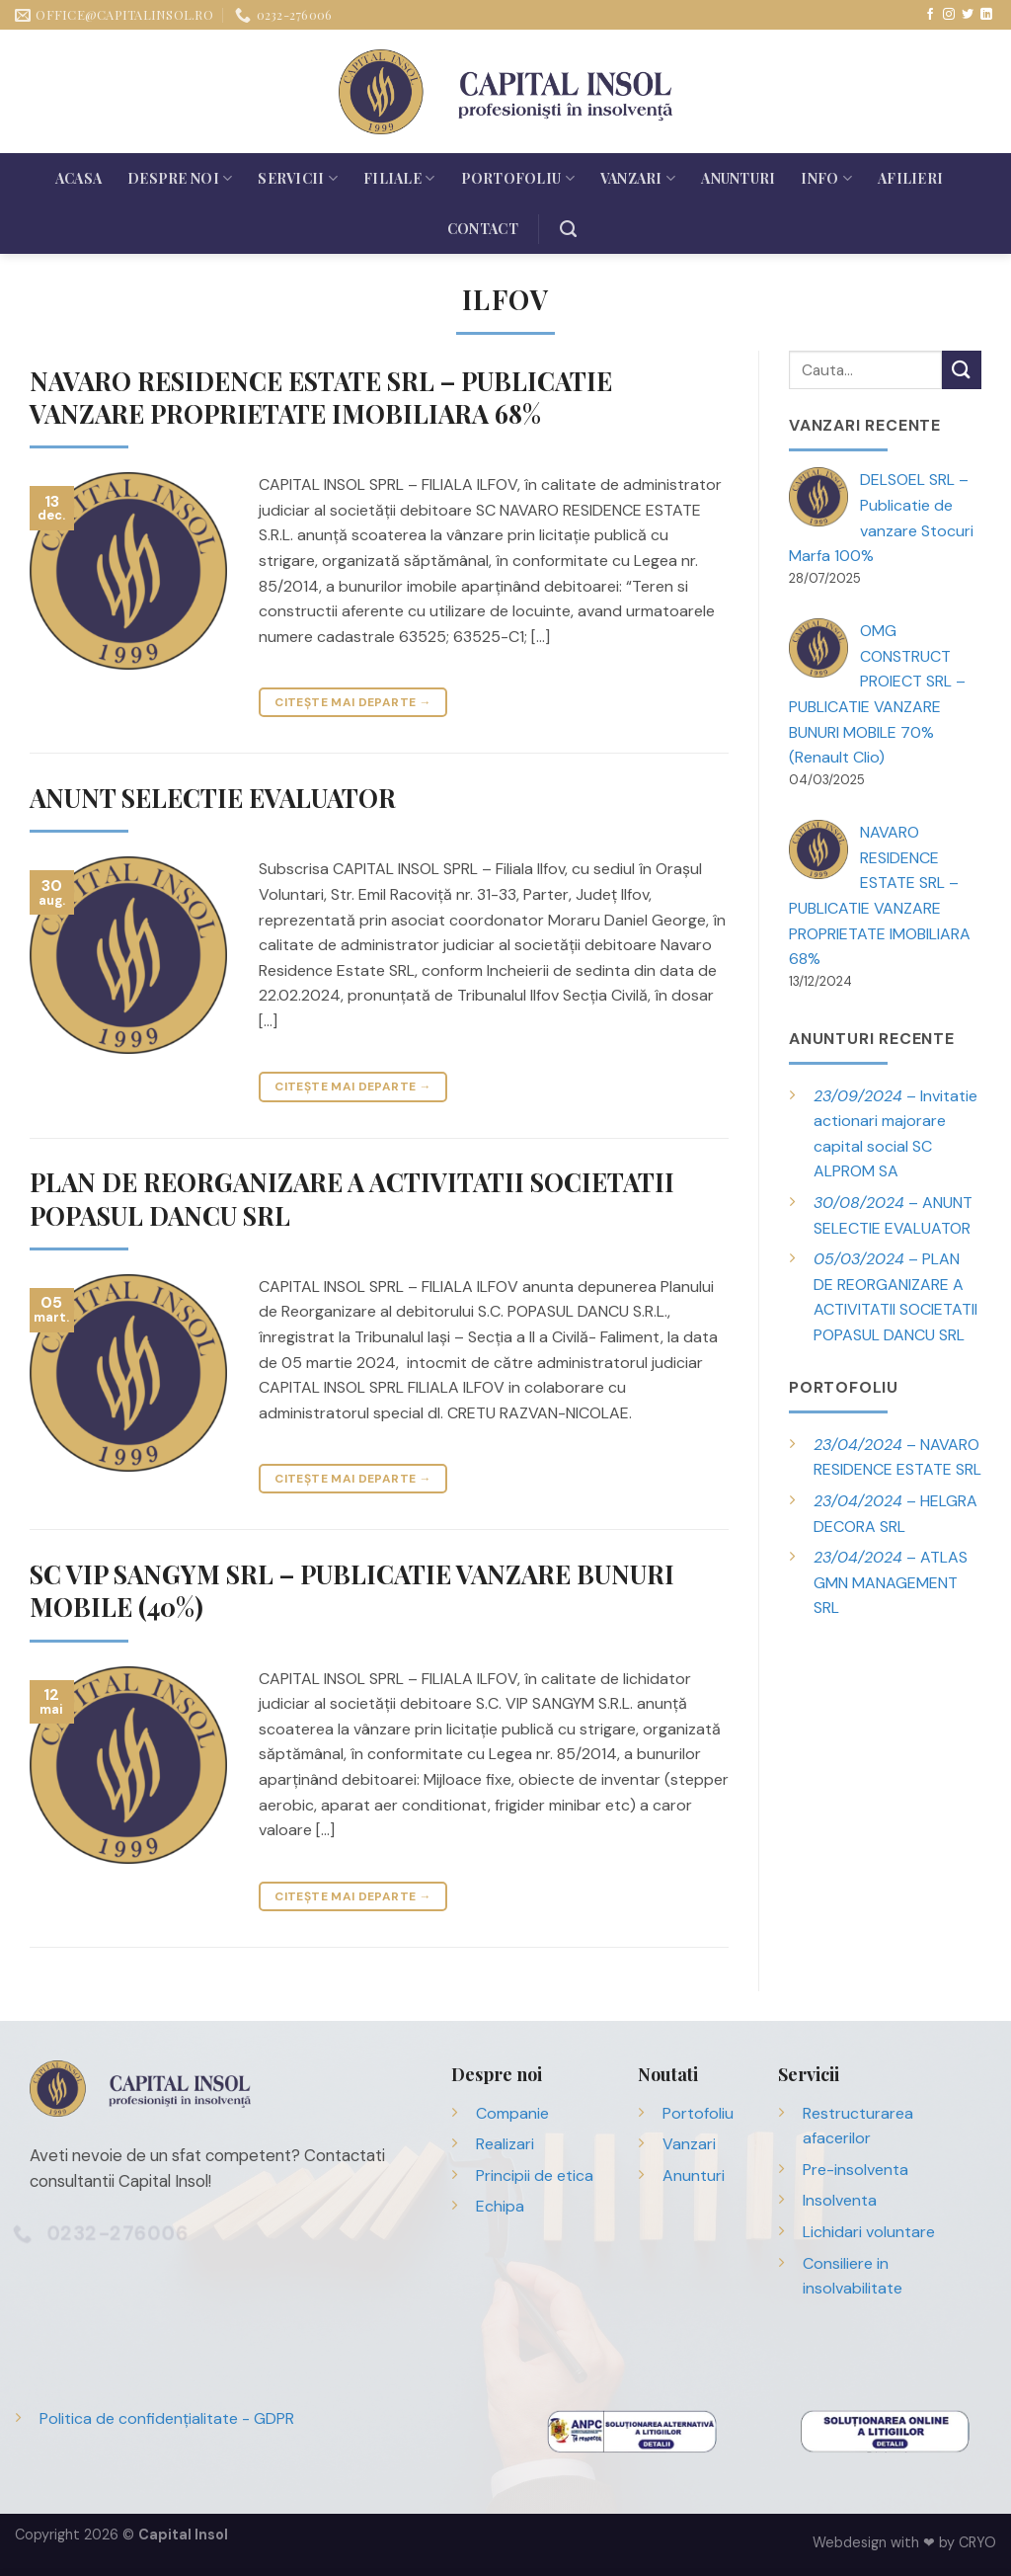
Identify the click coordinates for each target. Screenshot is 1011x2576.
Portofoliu (518, 178)
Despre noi (179, 178)
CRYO (977, 2542)
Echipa (500, 2206)
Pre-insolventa (855, 2169)
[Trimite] (961, 370)
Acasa (78, 178)
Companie (512, 2113)
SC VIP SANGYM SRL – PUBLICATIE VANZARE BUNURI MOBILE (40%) (352, 1590)
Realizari (505, 2143)
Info (826, 178)
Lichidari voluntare (869, 2231)
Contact (482, 228)
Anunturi (738, 178)
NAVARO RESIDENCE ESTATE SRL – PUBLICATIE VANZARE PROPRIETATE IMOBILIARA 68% (321, 396)
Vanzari (637, 178)
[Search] (568, 229)
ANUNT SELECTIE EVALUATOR (213, 797)
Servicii (298, 178)
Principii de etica (534, 2175)
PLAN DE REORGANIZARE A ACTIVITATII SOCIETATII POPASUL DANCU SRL (352, 1198)
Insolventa (840, 2200)
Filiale (398, 178)
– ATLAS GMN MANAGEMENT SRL (891, 1582)
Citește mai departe (352, 702)
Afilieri (910, 178)
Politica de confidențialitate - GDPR (166, 2418)
